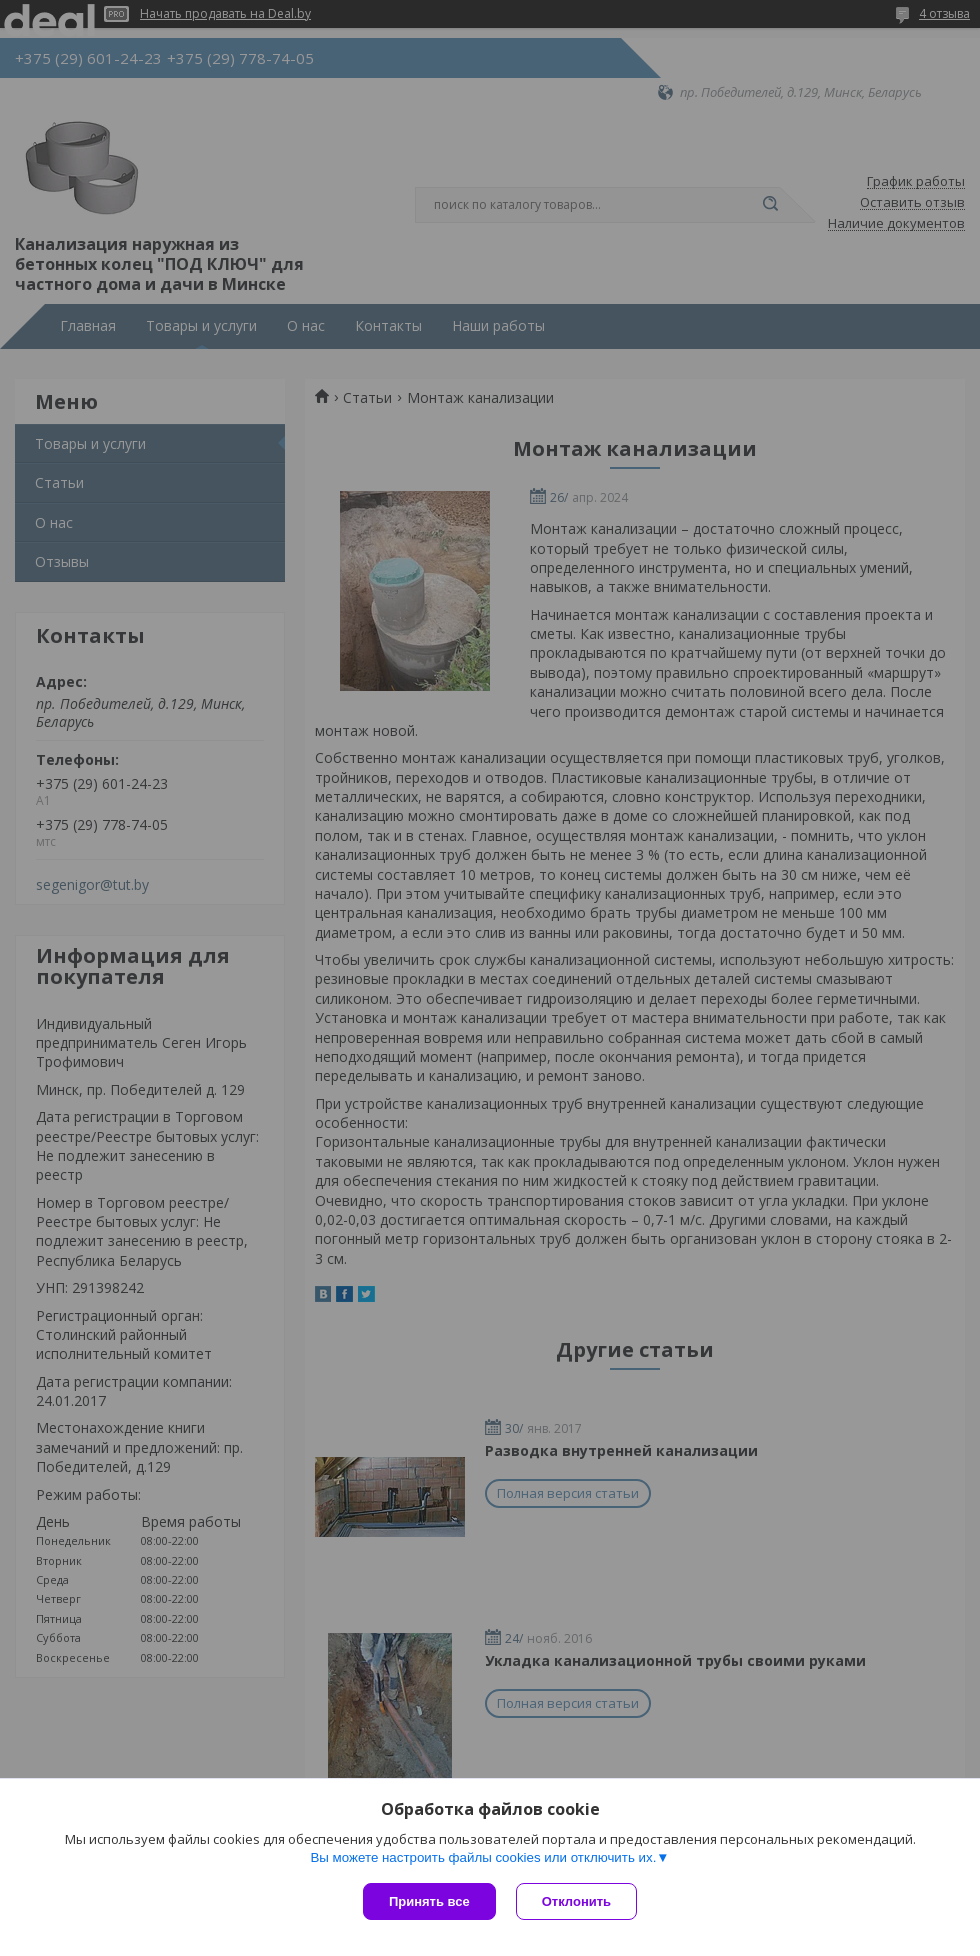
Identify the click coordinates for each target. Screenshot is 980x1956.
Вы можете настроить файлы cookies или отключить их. (483, 1857)
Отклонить (576, 1901)
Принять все (429, 1901)
